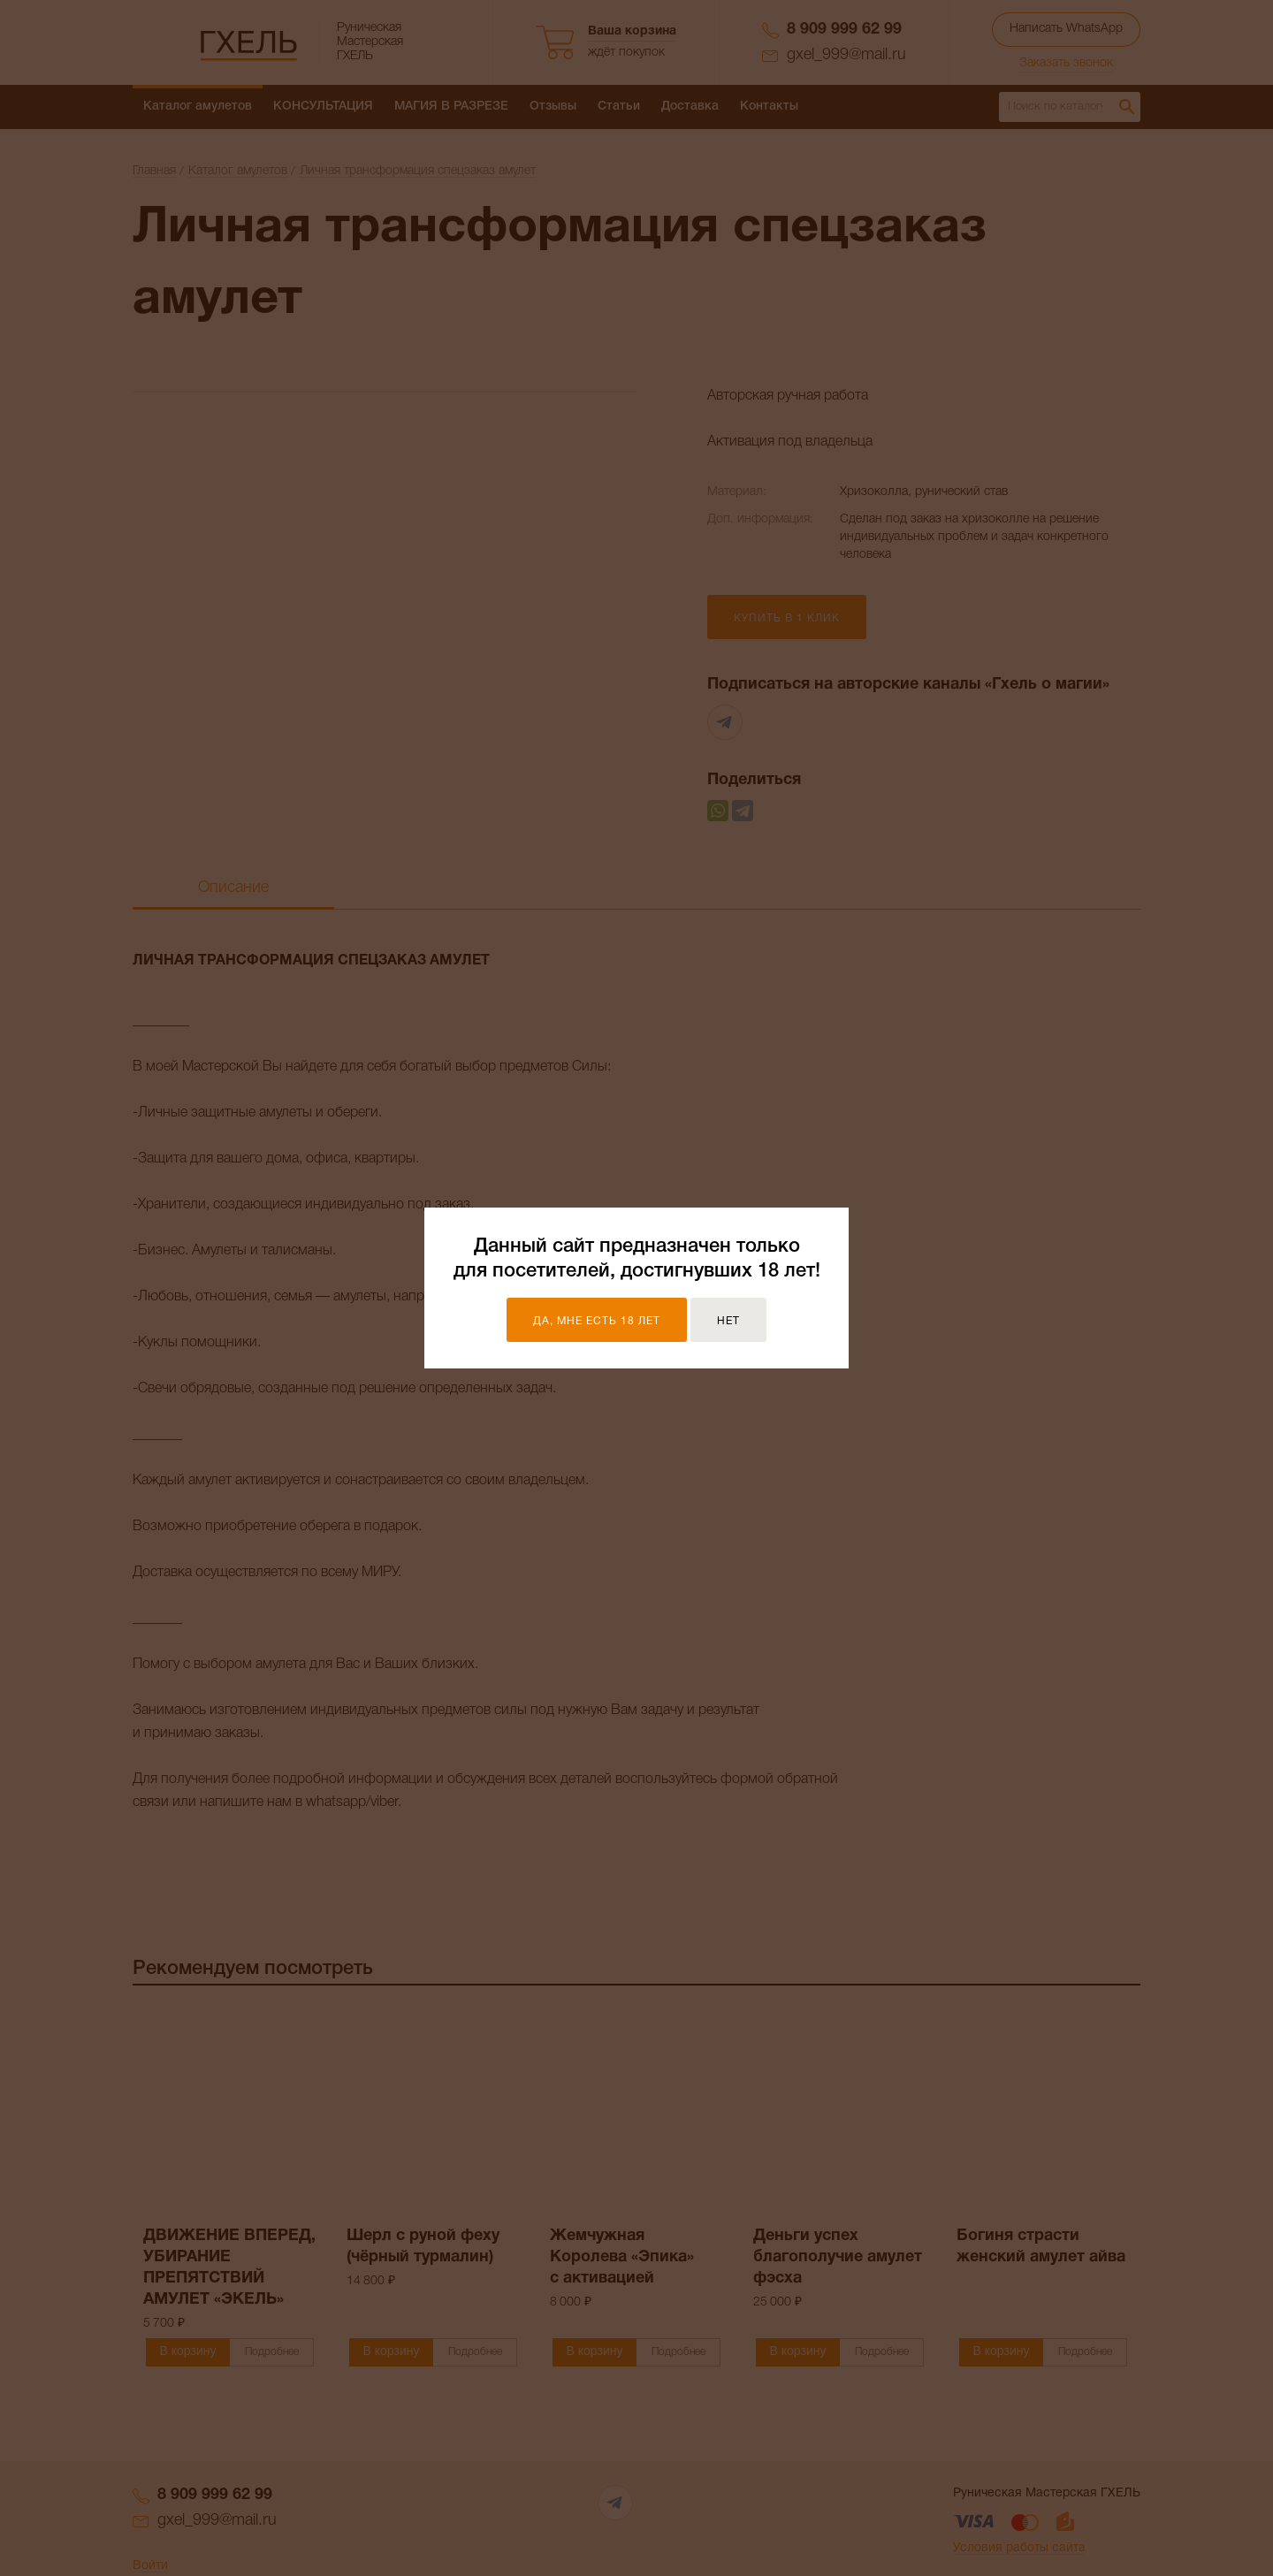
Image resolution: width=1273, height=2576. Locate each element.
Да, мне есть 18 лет (596, 1321)
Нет (728, 1321)
